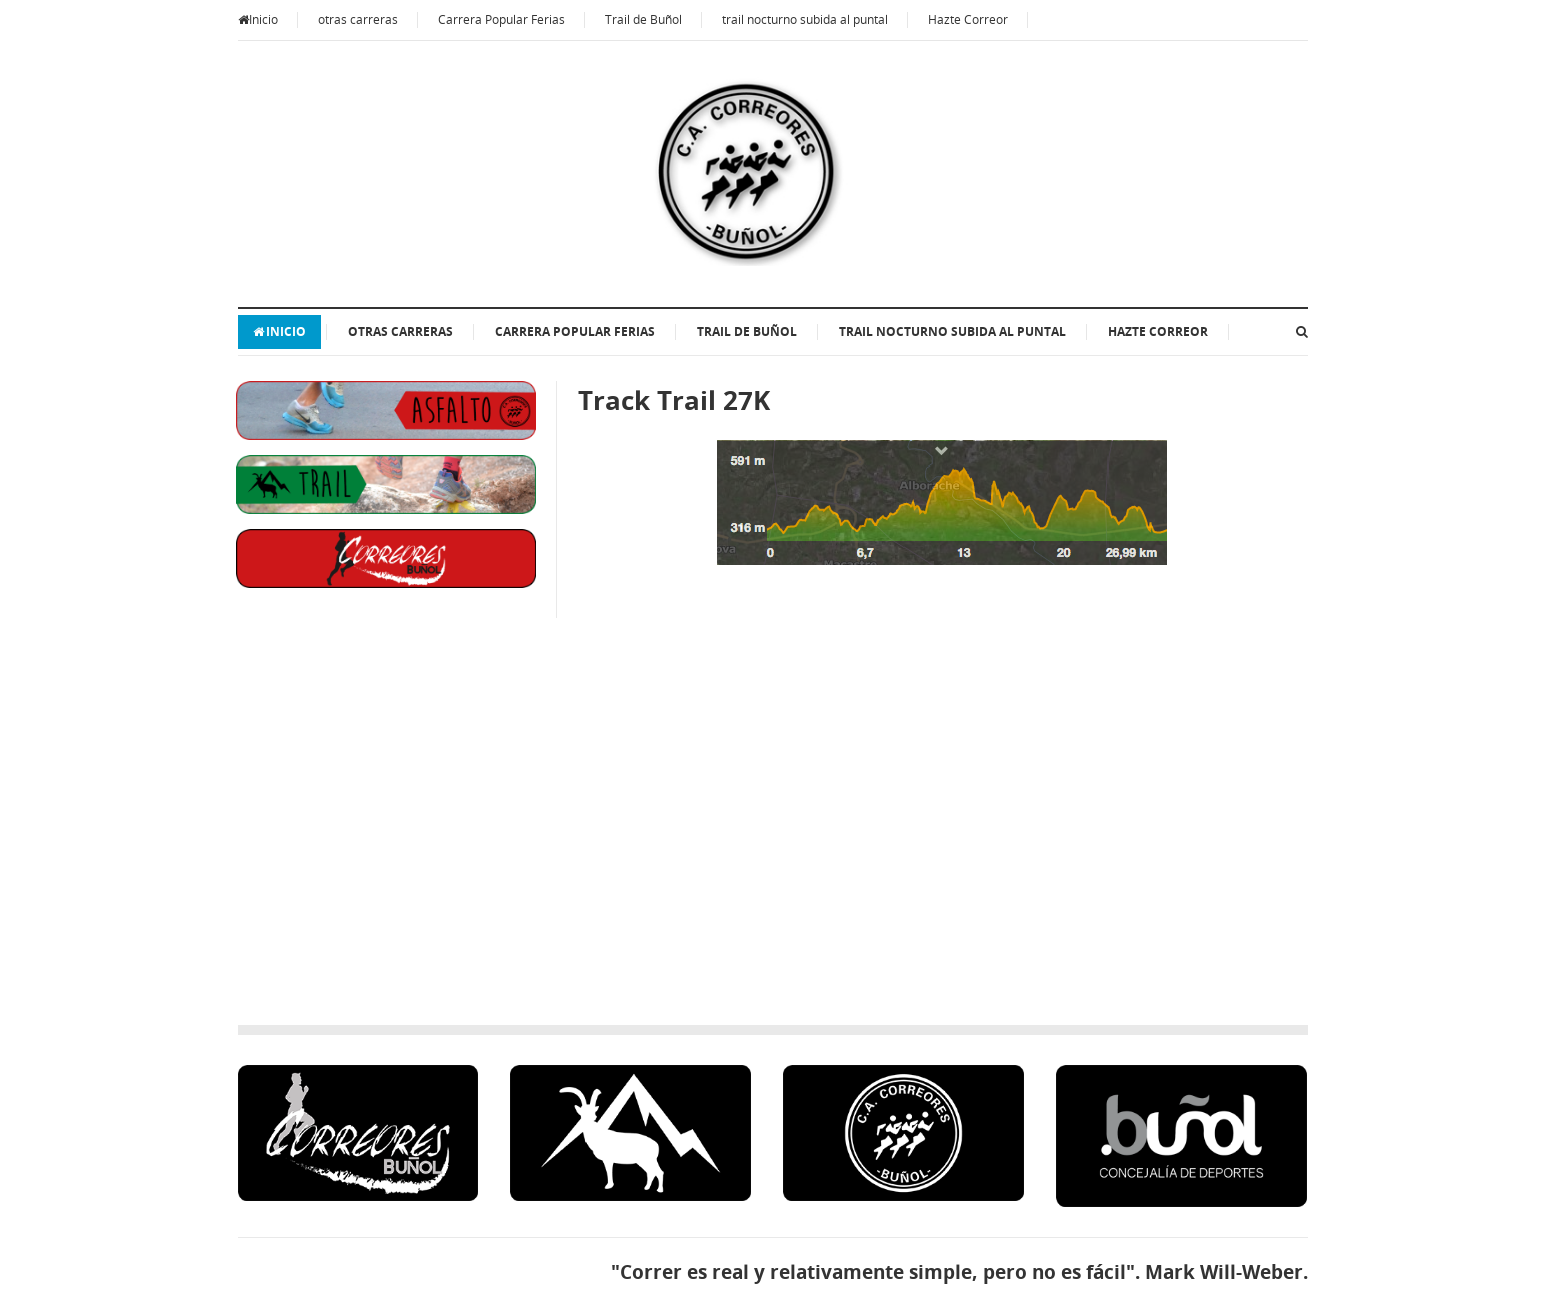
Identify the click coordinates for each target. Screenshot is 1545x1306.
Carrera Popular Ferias (501, 19)
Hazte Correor (968, 19)
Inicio (258, 19)
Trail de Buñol (643, 19)
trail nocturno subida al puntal (805, 19)
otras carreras (358, 19)
